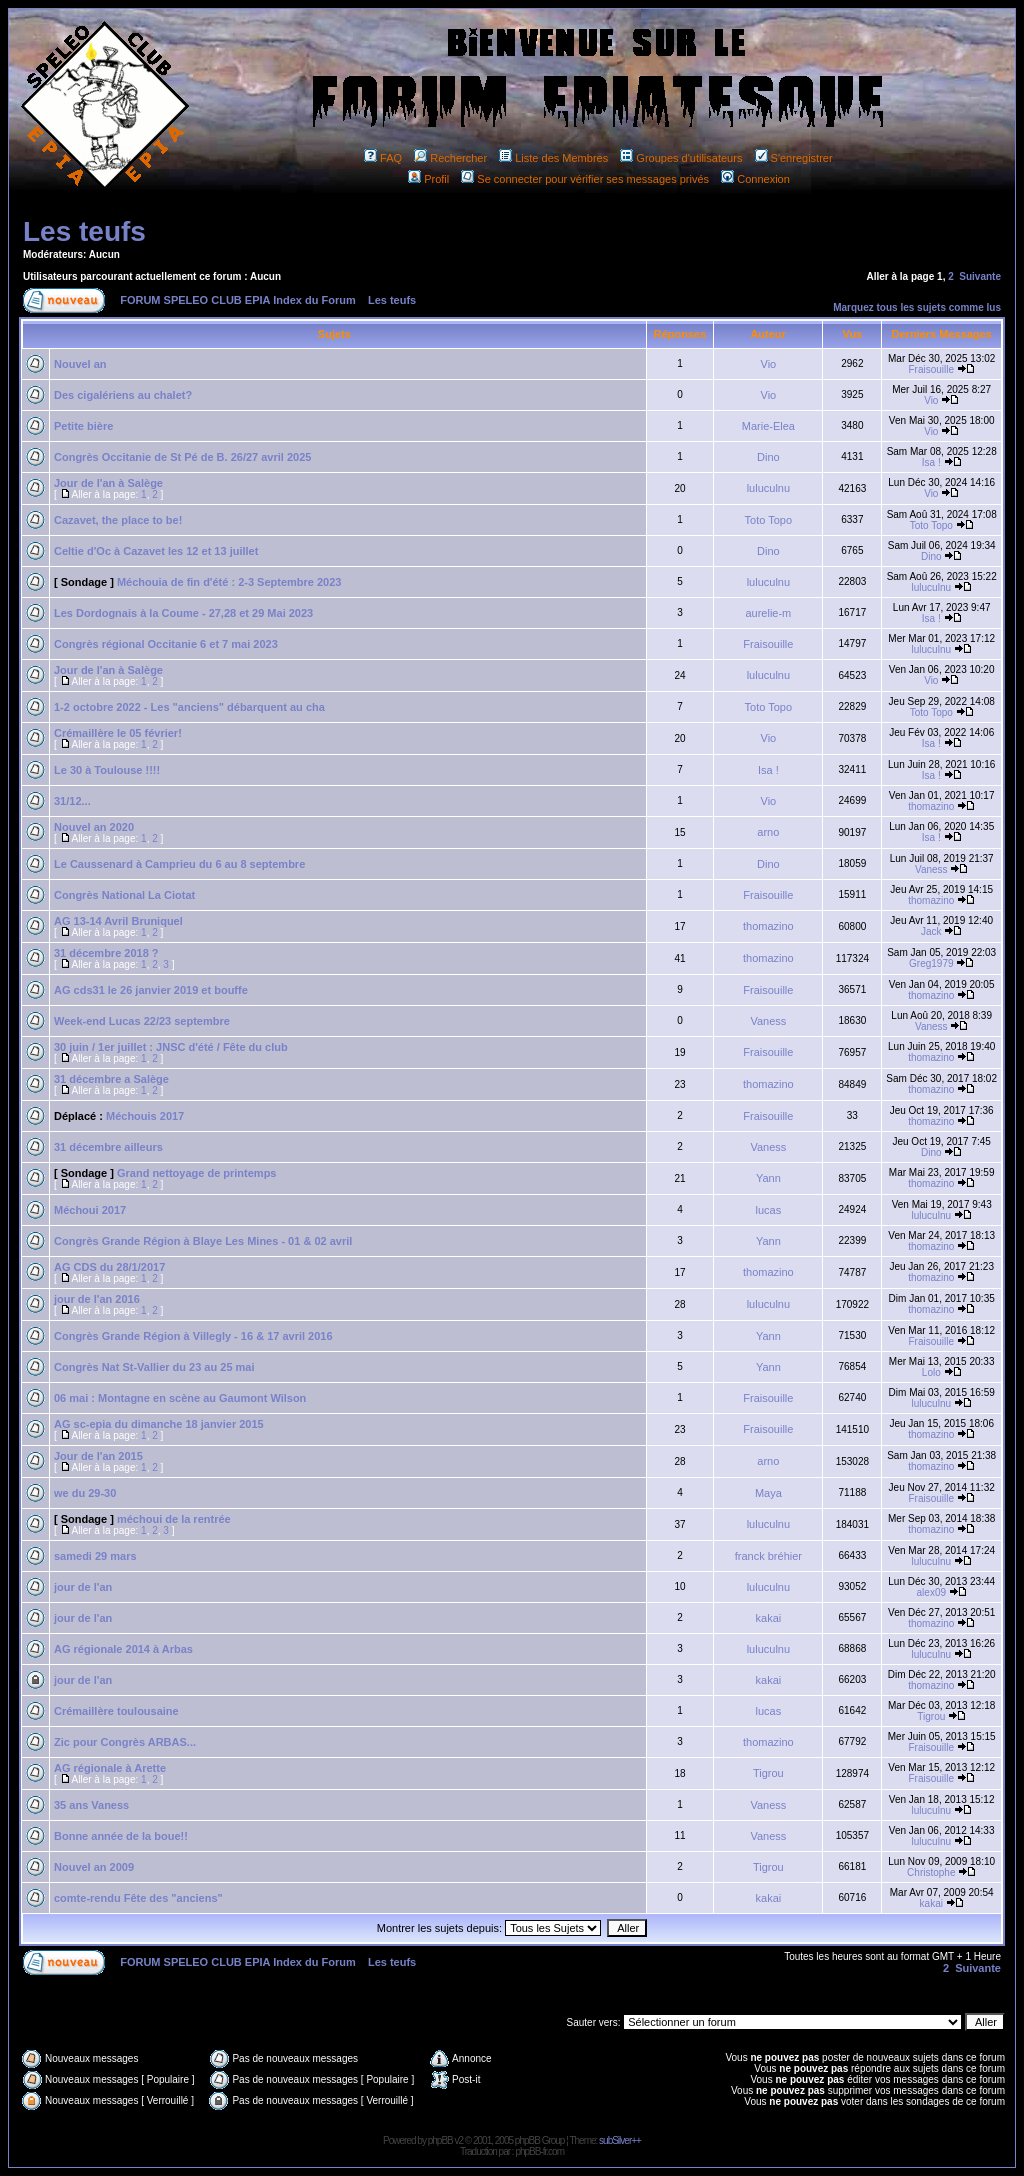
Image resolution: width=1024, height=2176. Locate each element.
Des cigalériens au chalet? (123, 395)
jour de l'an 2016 (97, 1299)
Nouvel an (80, 364)
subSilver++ (620, 2140)
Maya (768, 1493)
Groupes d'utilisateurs (681, 158)
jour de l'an (83, 1587)
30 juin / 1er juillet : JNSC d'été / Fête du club (171, 1047)
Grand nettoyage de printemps (197, 1173)
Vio (769, 364)
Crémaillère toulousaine (116, 1711)
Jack (931, 931)
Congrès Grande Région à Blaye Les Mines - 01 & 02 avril (203, 1241)
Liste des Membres (553, 158)
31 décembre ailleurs (108, 1147)
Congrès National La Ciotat (124, 895)
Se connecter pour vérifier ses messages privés (585, 179)
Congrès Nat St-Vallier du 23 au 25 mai (154, 1367)
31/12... (72, 801)
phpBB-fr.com (539, 2151)
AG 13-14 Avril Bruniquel (118, 921)
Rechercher (450, 158)
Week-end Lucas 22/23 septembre (142, 1021)
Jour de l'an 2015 (98, 1456)
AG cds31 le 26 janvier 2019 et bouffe (151, 990)
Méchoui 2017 (90, 1210)
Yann (768, 1178)
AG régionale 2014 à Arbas (123, 1649)
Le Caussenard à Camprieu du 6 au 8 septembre (179, 864)
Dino (768, 457)
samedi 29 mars (95, 1556)
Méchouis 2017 (145, 1116)
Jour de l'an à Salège (108, 483)
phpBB (440, 2140)
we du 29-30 (85, 1493)
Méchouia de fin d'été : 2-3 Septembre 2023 (229, 582)
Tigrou (931, 1716)
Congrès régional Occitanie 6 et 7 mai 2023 (166, 644)
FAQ (383, 158)
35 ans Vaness (91, 1805)
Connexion (755, 179)
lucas (769, 1210)
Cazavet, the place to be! (118, 520)
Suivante (980, 276)
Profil (428, 179)
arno (768, 832)
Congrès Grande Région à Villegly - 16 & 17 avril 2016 (193, 1336)
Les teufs (84, 231)
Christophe (931, 1872)
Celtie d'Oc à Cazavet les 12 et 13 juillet (156, 551)
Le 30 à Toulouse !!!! (107, 770)
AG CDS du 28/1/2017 (109, 1267)
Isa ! (931, 462)
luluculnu (768, 488)
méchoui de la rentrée (174, 1519)
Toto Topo (769, 520)
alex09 (931, 1592)
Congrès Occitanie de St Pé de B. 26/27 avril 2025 (182, 457)
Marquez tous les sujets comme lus (917, 307)
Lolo (931, 1372)
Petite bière (83, 426)
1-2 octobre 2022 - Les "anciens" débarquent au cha (189, 707)
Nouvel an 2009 (94, 1867)
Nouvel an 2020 (94, 827)
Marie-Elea (768, 426)
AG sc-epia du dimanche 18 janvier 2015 (159, 1424)
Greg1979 (931, 963)
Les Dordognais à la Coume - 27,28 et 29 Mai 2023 (183, 613)
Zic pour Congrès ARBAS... (125, 1742)
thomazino (931, 806)
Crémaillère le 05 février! (118, 733)
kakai (769, 1618)
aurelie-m (768, 613)
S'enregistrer (794, 158)
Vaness (931, 869)
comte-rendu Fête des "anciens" (138, 1898)
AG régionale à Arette (110, 1768)
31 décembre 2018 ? (106, 953)
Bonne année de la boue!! (121, 1836)
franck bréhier (768, 1556)
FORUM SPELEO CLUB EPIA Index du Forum (238, 300)
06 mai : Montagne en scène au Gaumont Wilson (180, 1398)
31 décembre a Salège (111, 1079)
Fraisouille (932, 369)
